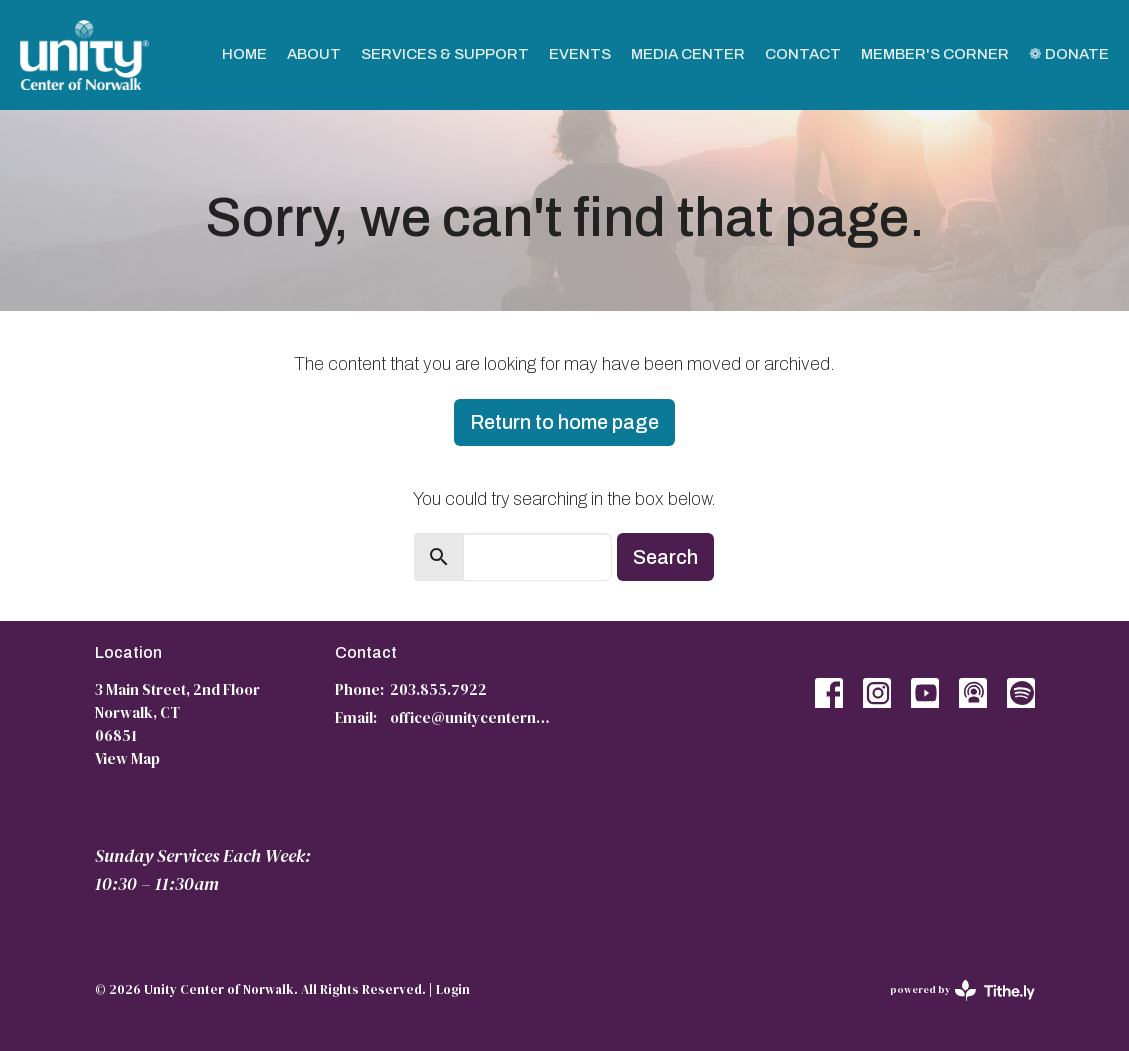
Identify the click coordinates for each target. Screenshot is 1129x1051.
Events (580, 54)
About (314, 54)
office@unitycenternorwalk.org (472, 717)
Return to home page (564, 422)
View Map (127, 758)
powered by (962, 990)
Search (665, 557)
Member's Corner (935, 54)
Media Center (688, 54)
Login (453, 989)
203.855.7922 (438, 689)
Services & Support (445, 54)
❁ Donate (1069, 54)
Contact (803, 54)
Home (244, 54)
